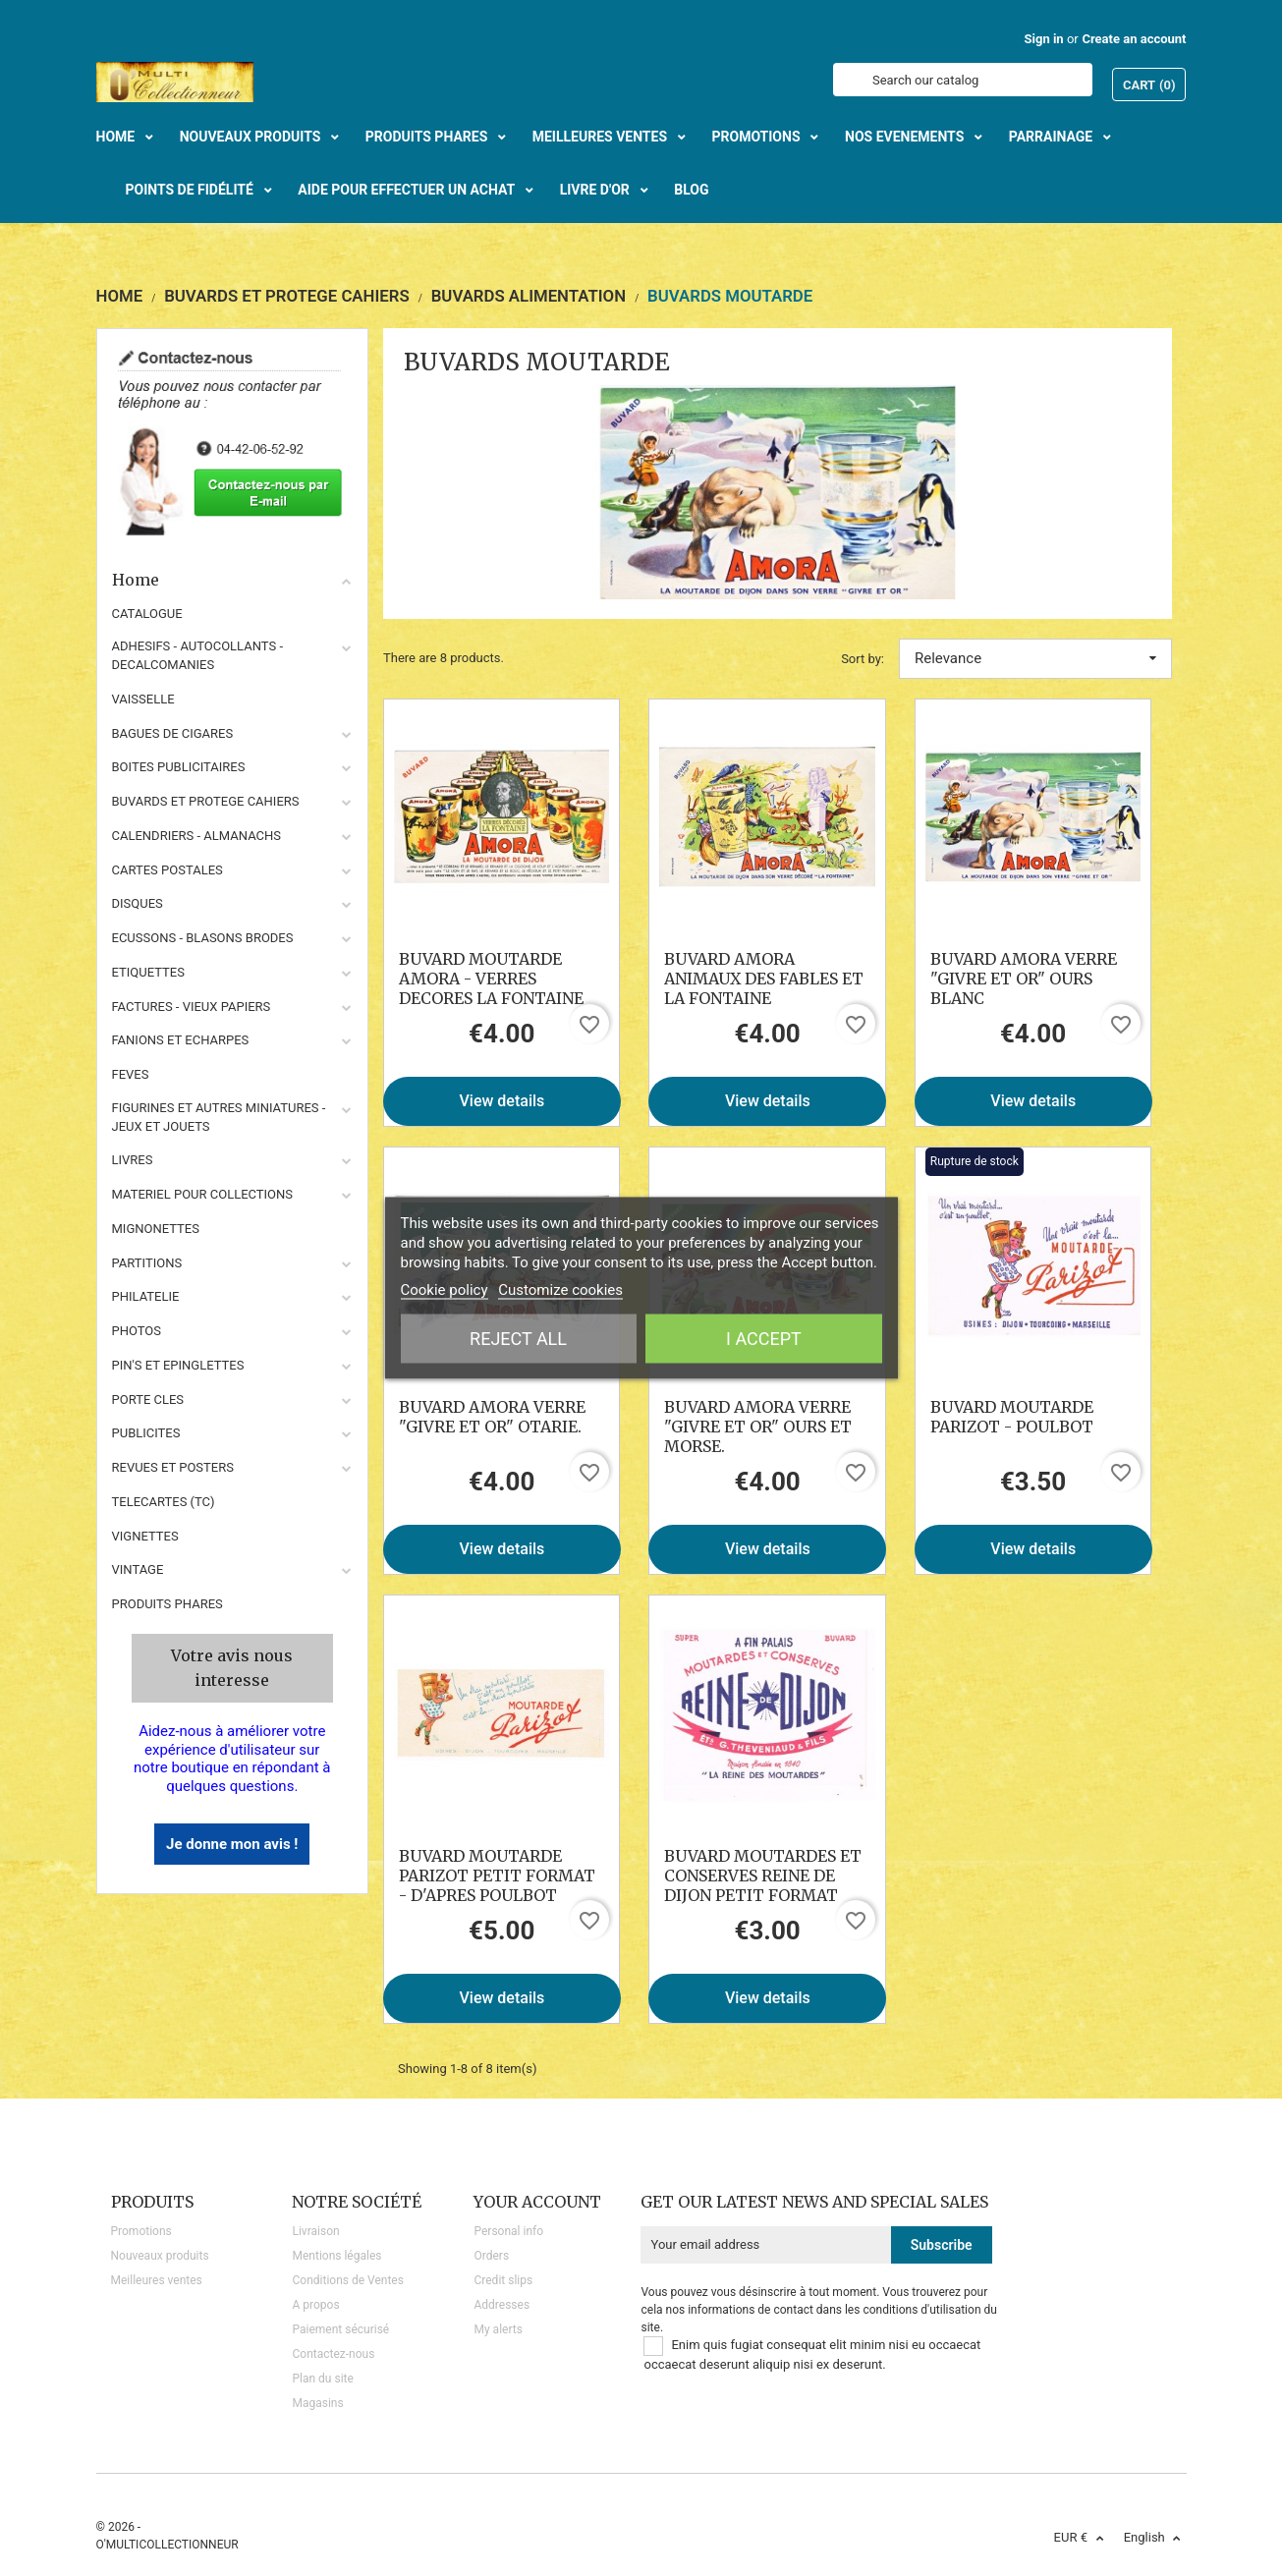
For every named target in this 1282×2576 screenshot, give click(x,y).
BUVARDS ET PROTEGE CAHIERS (206, 801)
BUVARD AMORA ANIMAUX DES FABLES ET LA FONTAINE (764, 978)
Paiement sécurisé (340, 2329)
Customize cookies (560, 1290)
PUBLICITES (146, 1433)
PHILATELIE (146, 1296)
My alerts (498, 2329)
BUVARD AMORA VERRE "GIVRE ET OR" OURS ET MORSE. (758, 1426)
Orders (491, 2256)
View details (502, 1101)
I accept (764, 1338)
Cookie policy (444, 1290)
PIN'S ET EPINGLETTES (178, 1365)
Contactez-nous (333, 2354)
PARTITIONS (147, 1263)
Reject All (518, 1338)
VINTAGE (138, 1569)
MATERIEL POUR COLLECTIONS (203, 1194)
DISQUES (137, 903)
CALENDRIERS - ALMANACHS (197, 835)
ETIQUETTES (148, 972)
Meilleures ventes (156, 2280)
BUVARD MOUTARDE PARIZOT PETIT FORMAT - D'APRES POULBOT (497, 1875)
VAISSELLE (143, 699)
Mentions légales (336, 2256)
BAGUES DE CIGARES (173, 733)
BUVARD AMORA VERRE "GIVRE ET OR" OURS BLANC (1023, 978)
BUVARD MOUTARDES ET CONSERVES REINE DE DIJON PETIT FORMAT (763, 1875)
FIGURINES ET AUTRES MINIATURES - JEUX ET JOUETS (219, 1117)
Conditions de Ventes (347, 2280)
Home (233, 579)
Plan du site (322, 2378)
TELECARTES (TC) (163, 1501)
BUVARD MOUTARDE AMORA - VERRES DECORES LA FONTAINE (491, 978)
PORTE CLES (148, 1399)
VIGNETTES (145, 1536)
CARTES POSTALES (167, 870)
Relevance (1035, 658)
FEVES (130, 1074)
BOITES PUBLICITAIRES (179, 766)
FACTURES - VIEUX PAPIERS (191, 1006)
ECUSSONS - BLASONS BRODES (203, 937)
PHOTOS (137, 1330)
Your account (537, 2202)
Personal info (508, 2231)
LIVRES (132, 1159)
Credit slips (503, 2280)
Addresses (502, 2305)
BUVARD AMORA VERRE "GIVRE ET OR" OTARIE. (492, 1416)
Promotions (141, 2231)
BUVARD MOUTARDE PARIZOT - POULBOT (1011, 1416)
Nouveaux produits (160, 2256)
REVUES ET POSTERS (173, 1467)
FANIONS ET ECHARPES (181, 1040)
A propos (315, 2305)
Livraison (315, 2231)
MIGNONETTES (155, 1228)
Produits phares (167, 1603)
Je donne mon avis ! (232, 1844)
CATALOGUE (147, 613)
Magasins (317, 2403)
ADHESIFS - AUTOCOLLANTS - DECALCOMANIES (198, 655)
